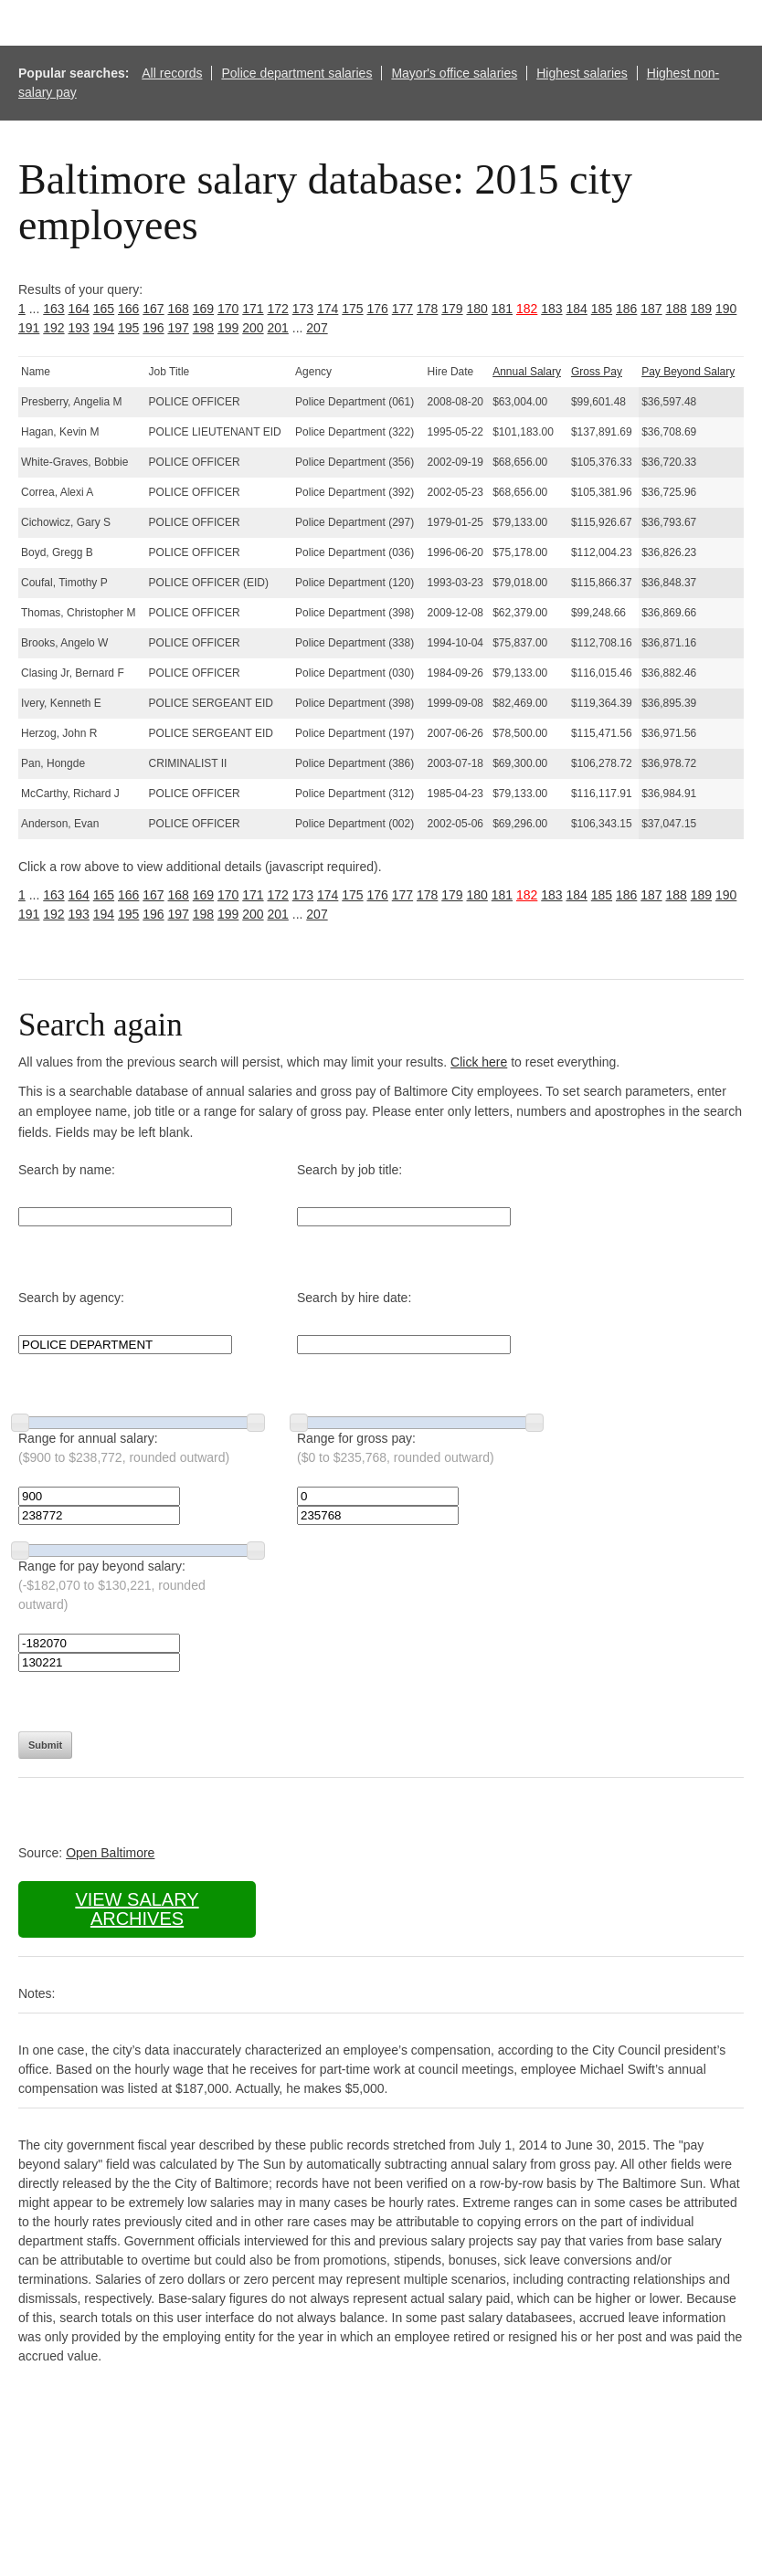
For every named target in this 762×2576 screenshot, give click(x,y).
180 (477, 308)
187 (650, 308)
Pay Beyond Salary (688, 371)
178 (427, 308)
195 (128, 328)
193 (79, 328)
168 (178, 308)
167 (153, 308)
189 (701, 308)
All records (172, 73)
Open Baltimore (110, 1852)
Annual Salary (526, 371)
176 (377, 308)
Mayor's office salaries (454, 73)
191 (28, 328)
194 (103, 328)
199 (227, 328)
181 (502, 308)
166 (128, 308)
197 (178, 328)
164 (79, 308)
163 (53, 308)
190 (725, 308)
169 (203, 308)
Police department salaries (296, 73)
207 (316, 328)
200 (252, 328)
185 (601, 308)
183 (551, 308)
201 (278, 328)
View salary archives (136, 1909)
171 (252, 308)
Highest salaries (582, 73)
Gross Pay (596, 371)
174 (327, 308)
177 (402, 308)
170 (227, 308)
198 (203, 328)
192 (53, 328)
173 (302, 308)
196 (153, 328)
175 (352, 308)
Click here (478, 1062)
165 (103, 308)
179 (451, 308)
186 (626, 308)
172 (278, 308)
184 (576, 308)
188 (676, 308)
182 (526, 308)
